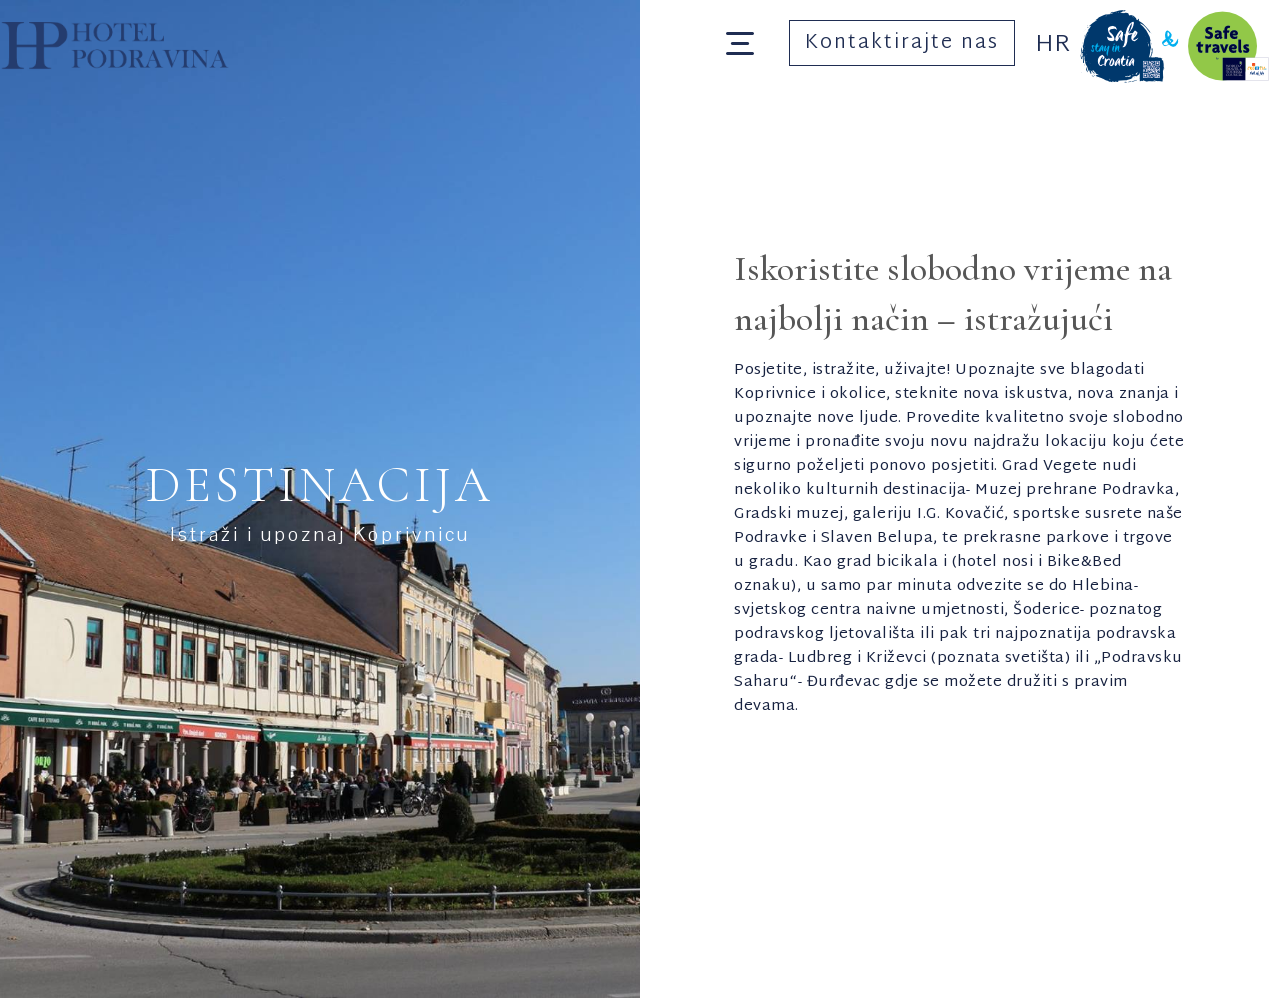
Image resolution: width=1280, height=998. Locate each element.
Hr (1052, 45)
